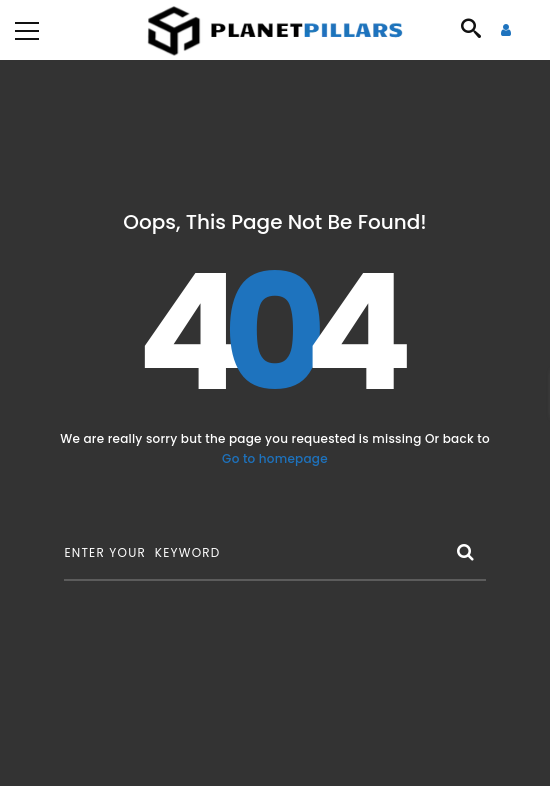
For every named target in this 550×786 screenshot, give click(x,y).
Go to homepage (275, 458)
